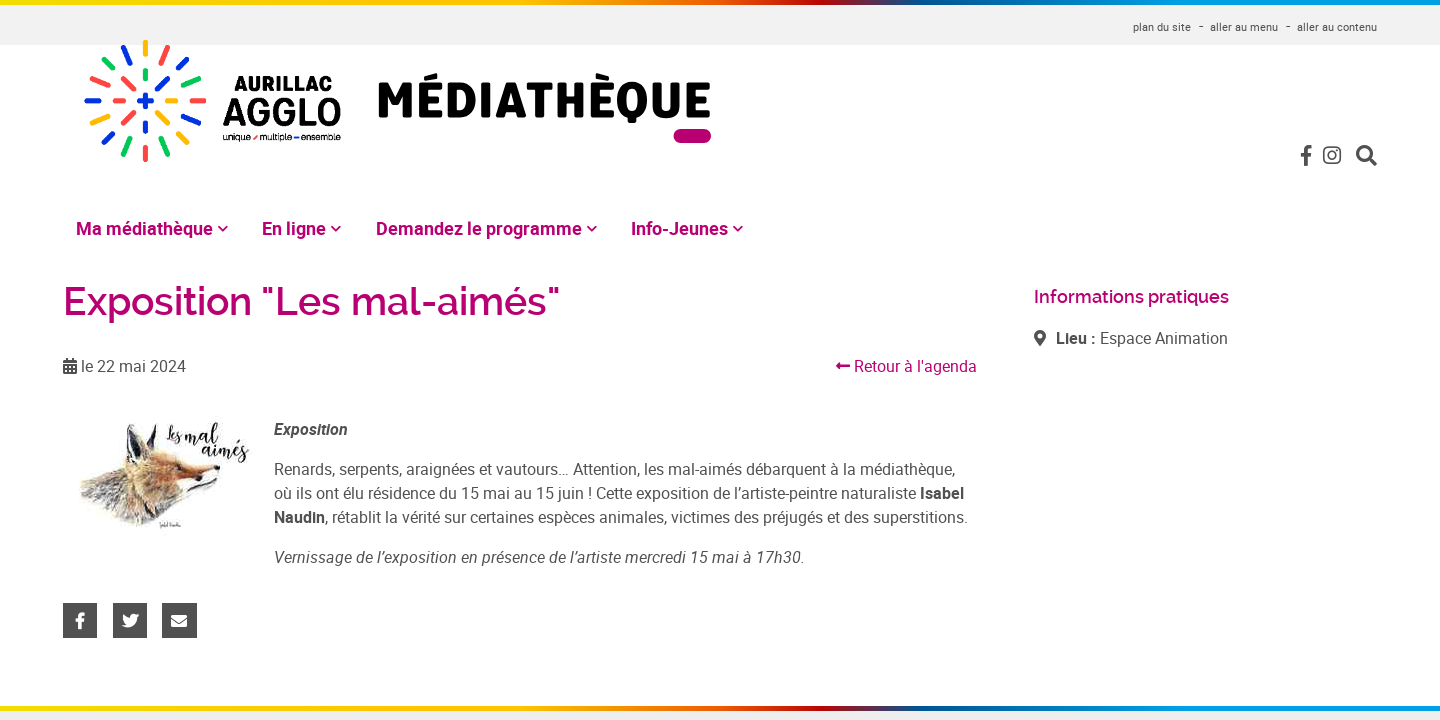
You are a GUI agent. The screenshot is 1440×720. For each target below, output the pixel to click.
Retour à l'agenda (906, 366)
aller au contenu (1337, 26)
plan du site (1162, 26)
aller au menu (1244, 26)
